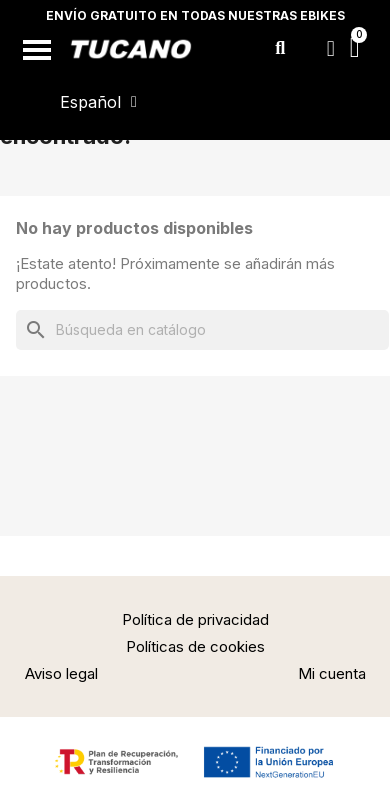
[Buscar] (202, 330)
